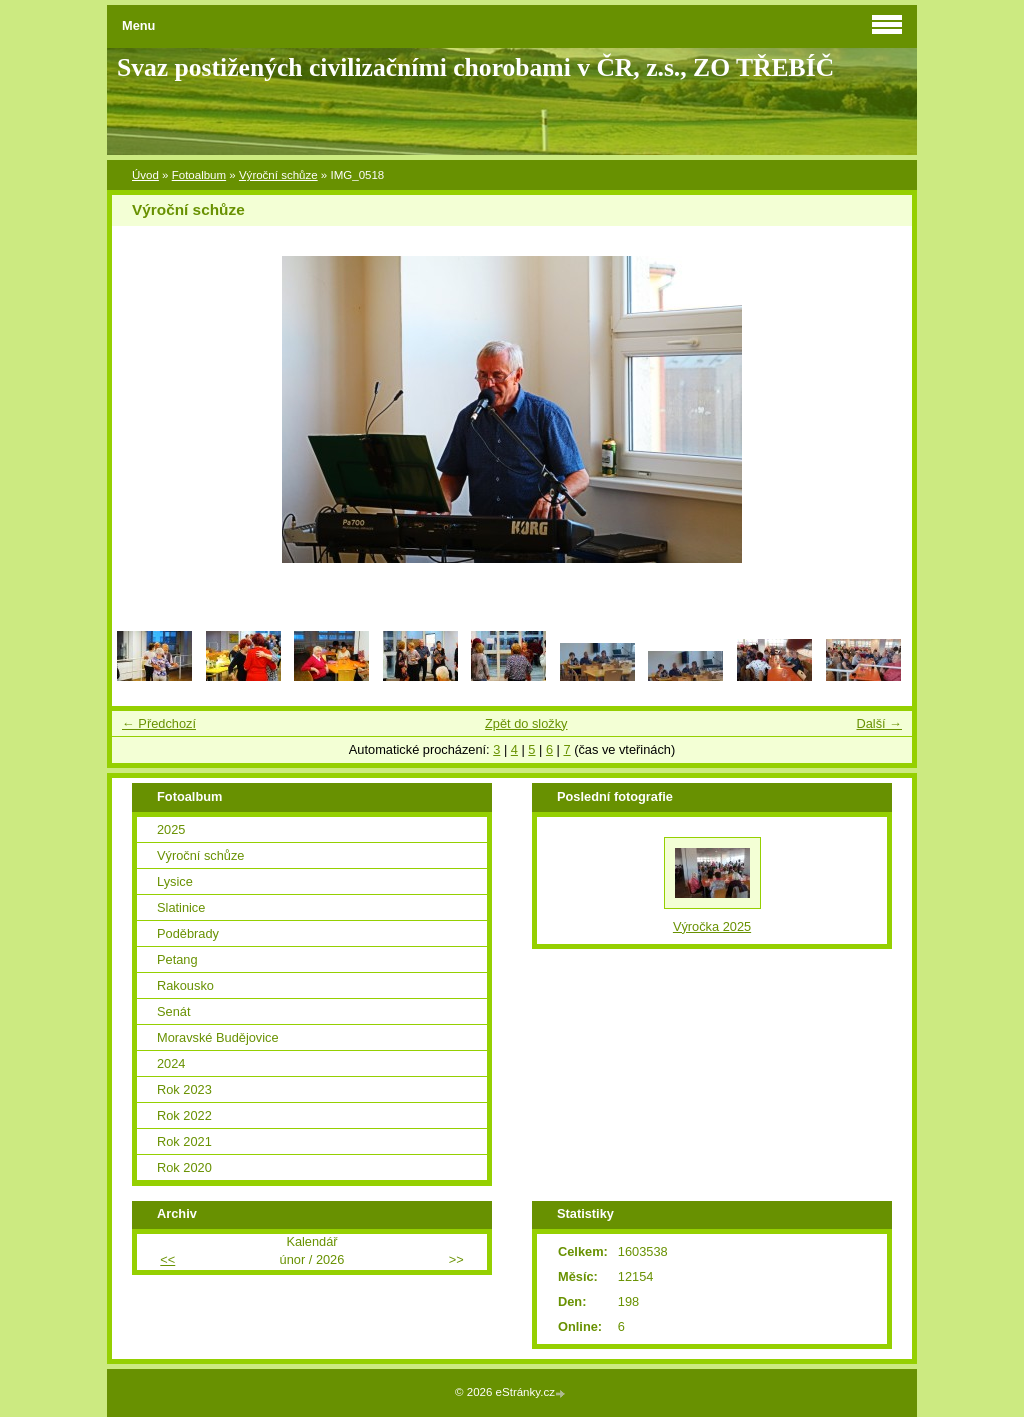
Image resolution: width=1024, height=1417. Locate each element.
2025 (171, 829)
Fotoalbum (199, 175)
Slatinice (181, 907)
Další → (879, 723)
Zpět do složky (526, 723)
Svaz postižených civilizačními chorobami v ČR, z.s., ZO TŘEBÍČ (475, 67)
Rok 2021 (184, 1141)
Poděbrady (188, 933)
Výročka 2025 (712, 926)
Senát (173, 1011)
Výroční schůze (278, 175)
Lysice (175, 881)
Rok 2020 (184, 1167)
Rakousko (185, 985)
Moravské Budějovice (218, 1037)
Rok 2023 (184, 1089)
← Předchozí (159, 723)
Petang (177, 959)
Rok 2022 (184, 1115)
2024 (171, 1063)
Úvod (145, 175)
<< (167, 1259)
